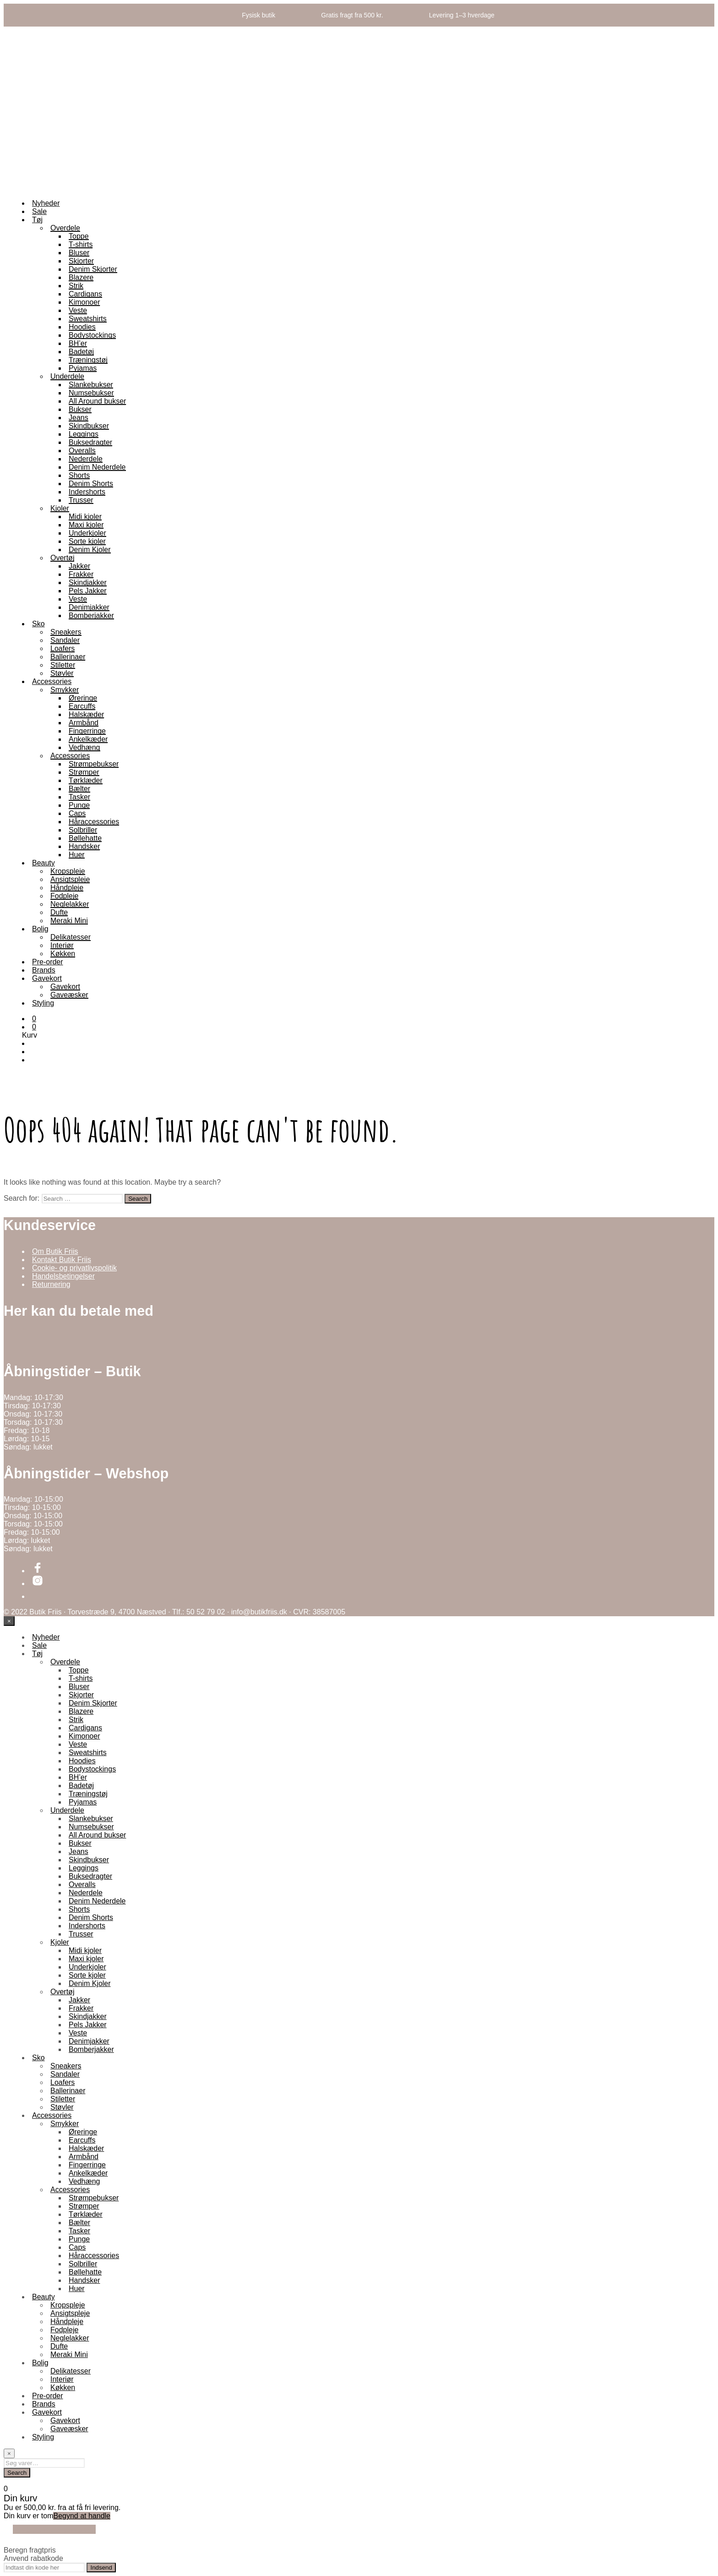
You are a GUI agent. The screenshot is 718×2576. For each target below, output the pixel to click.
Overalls (82, 450)
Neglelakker (69, 904)
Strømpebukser (94, 764)
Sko (38, 624)
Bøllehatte (85, 838)
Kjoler (59, 508)
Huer (77, 855)
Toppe (79, 236)
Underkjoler (87, 533)
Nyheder (46, 203)
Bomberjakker (91, 615)
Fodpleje (64, 896)
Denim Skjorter (93, 269)
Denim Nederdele (97, 467)
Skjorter (81, 261)
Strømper (84, 772)
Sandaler (65, 640)
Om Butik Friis (55, 1251)
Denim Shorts (91, 483)
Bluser (79, 253)
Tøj (37, 220)
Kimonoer (84, 302)
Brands (43, 970)
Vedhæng (84, 747)
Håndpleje (66, 887)
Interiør (62, 945)
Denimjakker (89, 607)
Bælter (79, 789)
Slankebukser (91, 384)
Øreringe (83, 698)
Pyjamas (83, 368)
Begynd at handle (81, 2516)
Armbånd (83, 723)
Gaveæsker (69, 995)
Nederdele (86, 459)
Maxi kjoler (86, 525)
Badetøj (81, 351)
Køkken (62, 953)
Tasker (79, 797)
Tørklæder (86, 780)
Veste (78, 310)
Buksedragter (90, 442)
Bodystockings (92, 335)
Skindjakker (88, 582)
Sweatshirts (88, 319)
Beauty (43, 863)
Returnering (51, 1284)
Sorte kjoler (87, 541)
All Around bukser (97, 401)
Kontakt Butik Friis (61, 1259)
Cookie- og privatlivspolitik (74, 1268)
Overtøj (62, 558)
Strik (76, 286)
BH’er (78, 343)
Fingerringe (87, 731)
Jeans (78, 417)
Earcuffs (82, 706)
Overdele (65, 228)
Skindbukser (89, 426)
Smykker (64, 690)
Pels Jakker (88, 591)
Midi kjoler (85, 516)
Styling (43, 1003)
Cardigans (85, 294)
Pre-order (47, 962)
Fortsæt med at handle (54, 2529)
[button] (34, 1019)
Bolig (40, 929)
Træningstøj (88, 360)
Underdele (67, 376)
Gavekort (47, 978)
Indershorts (87, 492)
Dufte (59, 912)
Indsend (101, 2567)
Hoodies (82, 327)
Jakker (79, 566)
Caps (77, 813)
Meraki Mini (69, 920)
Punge (79, 805)
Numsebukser (91, 393)
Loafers (62, 648)
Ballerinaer (67, 657)
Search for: (21, 1198)
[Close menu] (9, 1621)
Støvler (62, 673)
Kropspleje (67, 871)
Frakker (81, 574)
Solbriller (83, 830)
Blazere (81, 277)
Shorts (79, 475)
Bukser (80, 409)
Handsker (84, 846)
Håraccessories (94, 822)
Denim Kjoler (90, 549)
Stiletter (62, 665)
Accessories (51, 681)
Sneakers (66, 632)
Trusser (81, 500)
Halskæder (86, 714)
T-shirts (80, 244)
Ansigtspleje (70, 879)
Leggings (83, 434)
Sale (39, 211)
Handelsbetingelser (63, 1276)
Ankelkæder (88, 739)
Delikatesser (70, 937)
